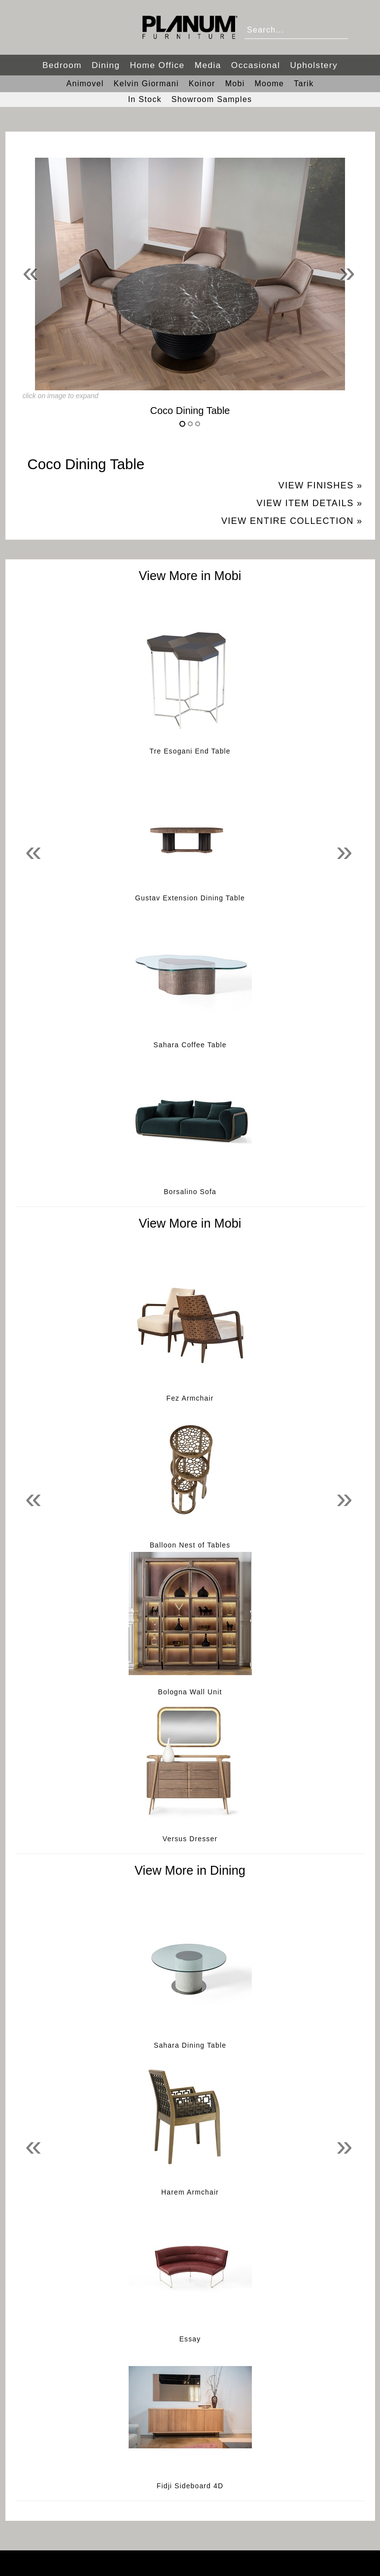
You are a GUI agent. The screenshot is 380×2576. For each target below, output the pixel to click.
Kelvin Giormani (146, 83)
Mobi (235, 83)
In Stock (145, 99)
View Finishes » (320, 485)
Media (208, 65)
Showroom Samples (212, 99)
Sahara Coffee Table (189, 1045)
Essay (190, 2339)
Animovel (85, 83)
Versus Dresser (190, 1839)
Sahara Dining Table (190, 2045)
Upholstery (314, 65)
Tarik (303, 83)
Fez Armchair (190, 1398)
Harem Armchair (190, 2192)
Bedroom (62, 65)
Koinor (202, 83)
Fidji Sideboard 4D (190, 2486)
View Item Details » (309, 503)
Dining (106, 65)
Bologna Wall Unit (190, 1692)
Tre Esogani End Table (189, 751)
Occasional (255, 65)
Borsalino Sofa (190, 1192)
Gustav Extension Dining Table (190, 898)
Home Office (157, 65)
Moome (269, 83)
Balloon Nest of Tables (190, 1545)
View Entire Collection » (292, 521)
